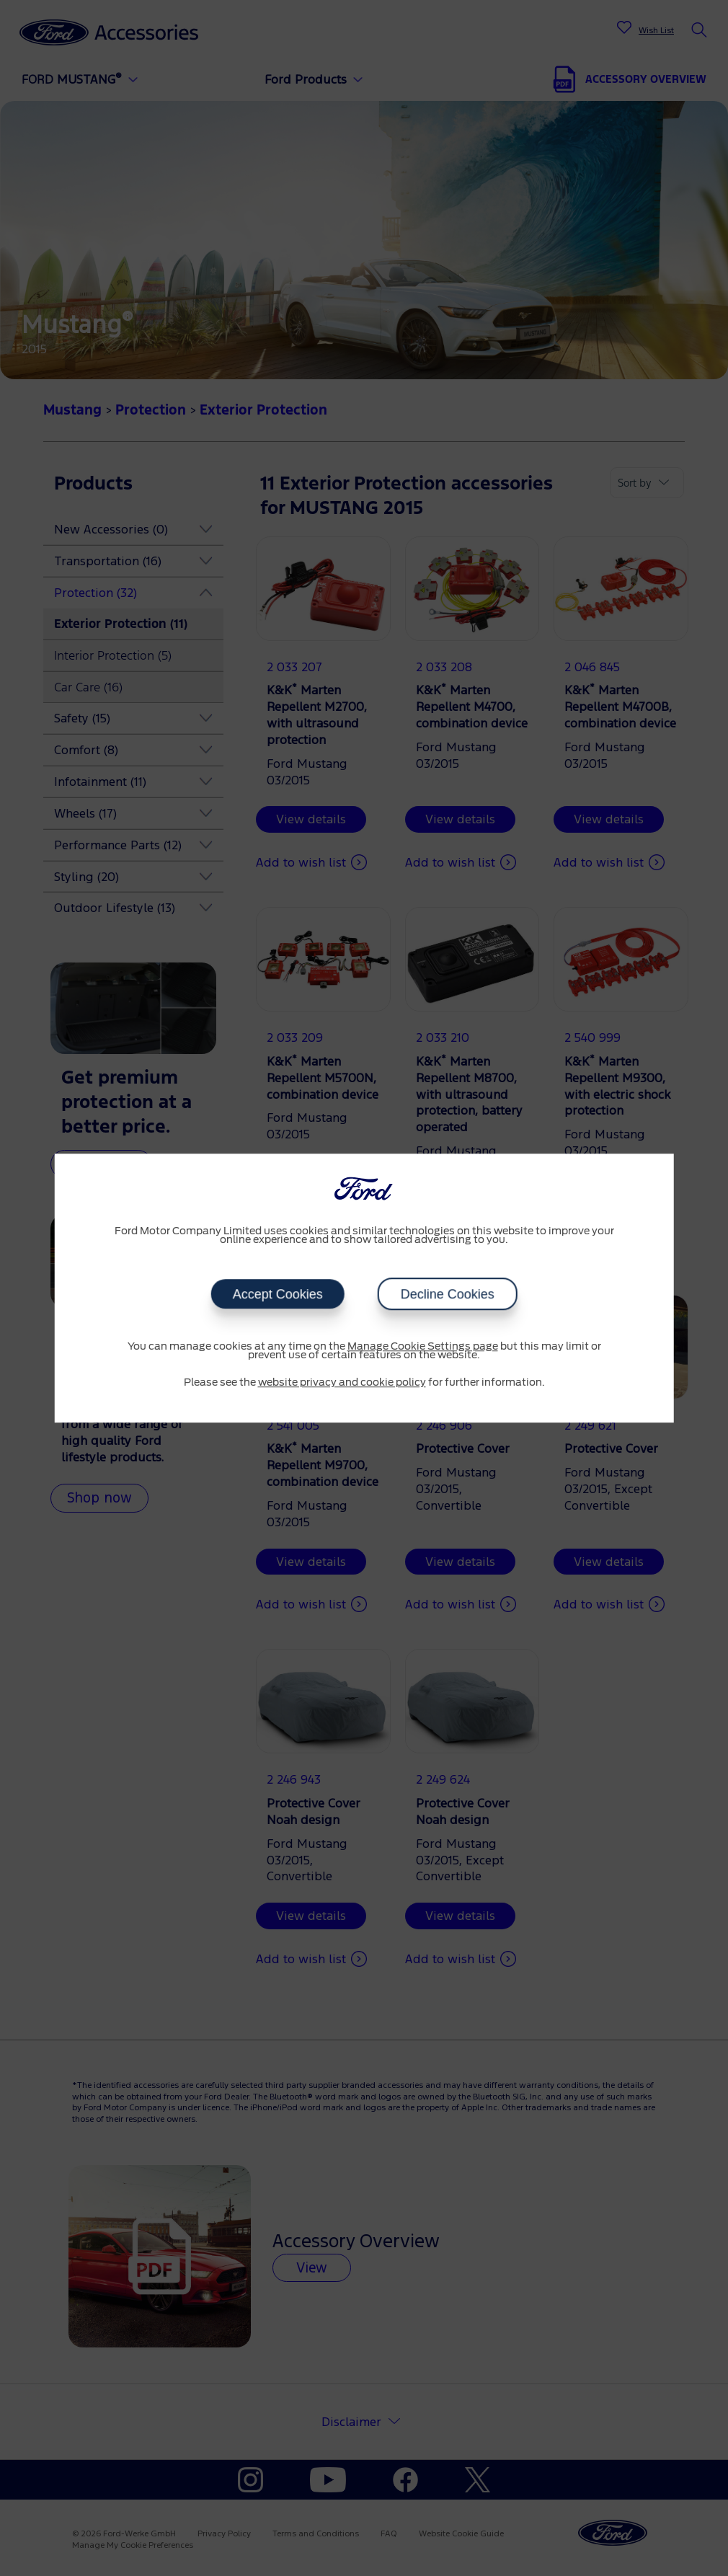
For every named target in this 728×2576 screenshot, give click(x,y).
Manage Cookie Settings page (422, 1347)
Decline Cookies (447, 1294)
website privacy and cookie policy (342, 1383)
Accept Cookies (277, 1294)
